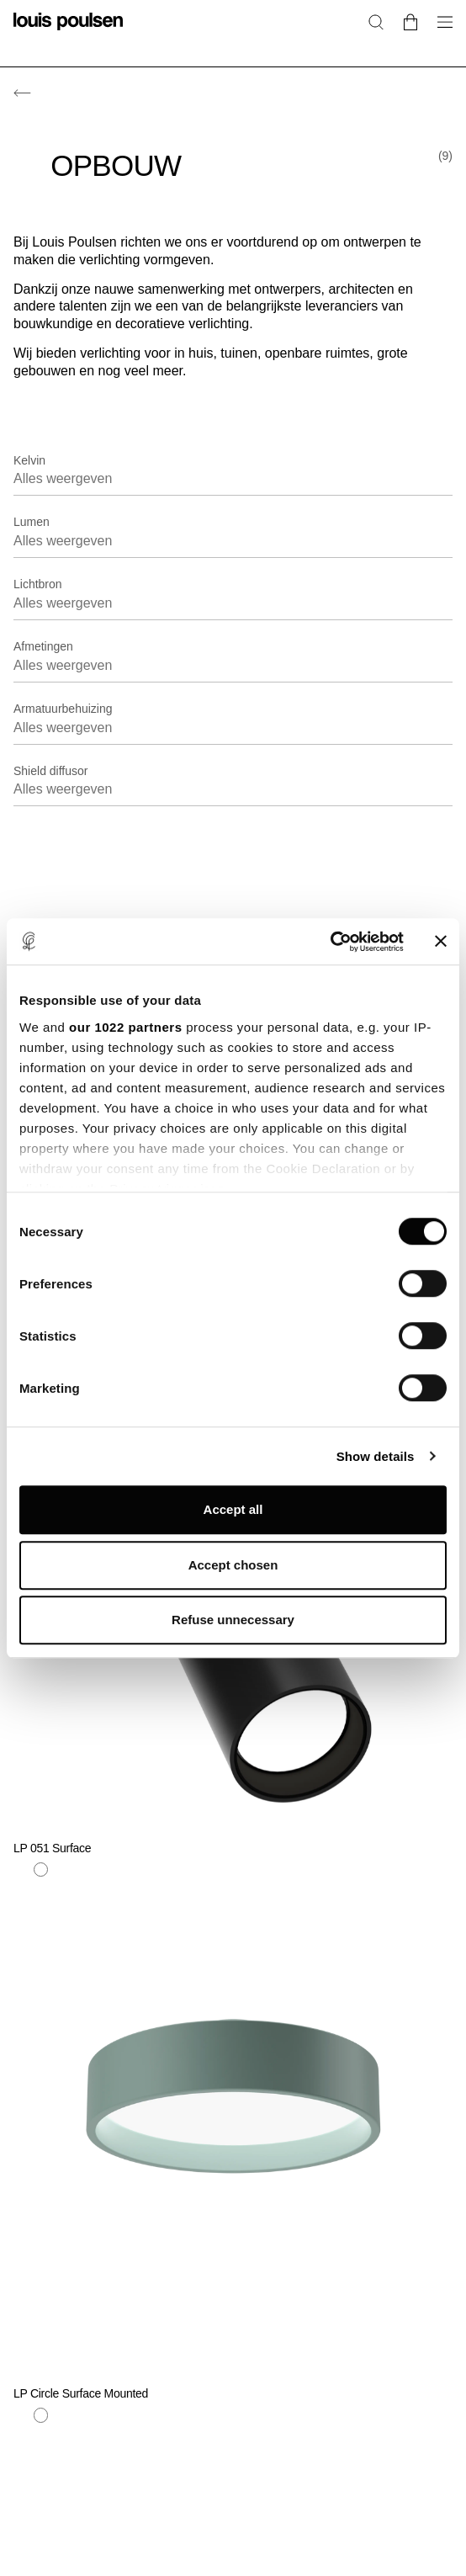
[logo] (68, 31)
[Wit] (41, 2415)
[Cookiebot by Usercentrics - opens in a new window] (330, 942)
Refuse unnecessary (233, 1619)
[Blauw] (21, 2415)
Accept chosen (233, 1565)
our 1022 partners (125, 1027)
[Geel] (60, 2415)
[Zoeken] (376, 21)
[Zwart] (80, 2415)
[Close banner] (441, 942)
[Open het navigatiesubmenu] (440, 31)
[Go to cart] (410, 21)
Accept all (233, 1509)
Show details (375, 1456)
